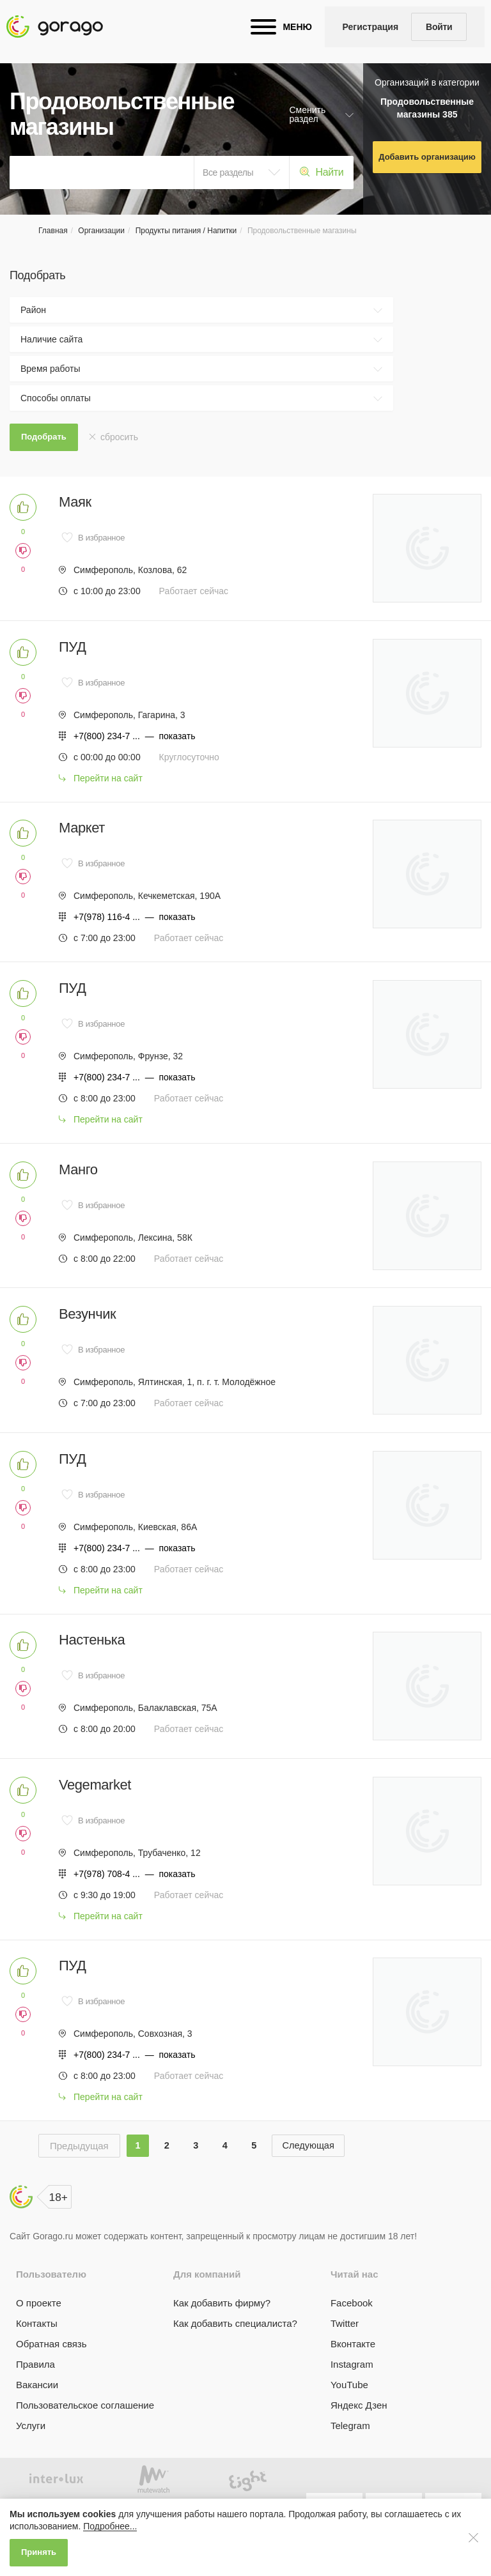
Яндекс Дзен (359, 2433)
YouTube (349, 2413)
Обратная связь (51, 2372)
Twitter (345, 2352)
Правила (35, 2393)
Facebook (352, 2331)
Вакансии (37, 2413)
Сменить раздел (307, 114)
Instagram (352, 2393)
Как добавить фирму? (221, 2331)
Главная (53, 230)
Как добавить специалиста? (235, 2352)
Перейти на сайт (108, 782)
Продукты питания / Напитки (186, 230)
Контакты (37, 2352)
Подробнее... (110, 2526)
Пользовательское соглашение (85, 2433)
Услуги (30, 2454)
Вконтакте (353, 2372)
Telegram (350, 2454)
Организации (101, 230)
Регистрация (371, 26)
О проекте (38, 2331)
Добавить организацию (427, 157)
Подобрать (43, 436)
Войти (439, 27)
